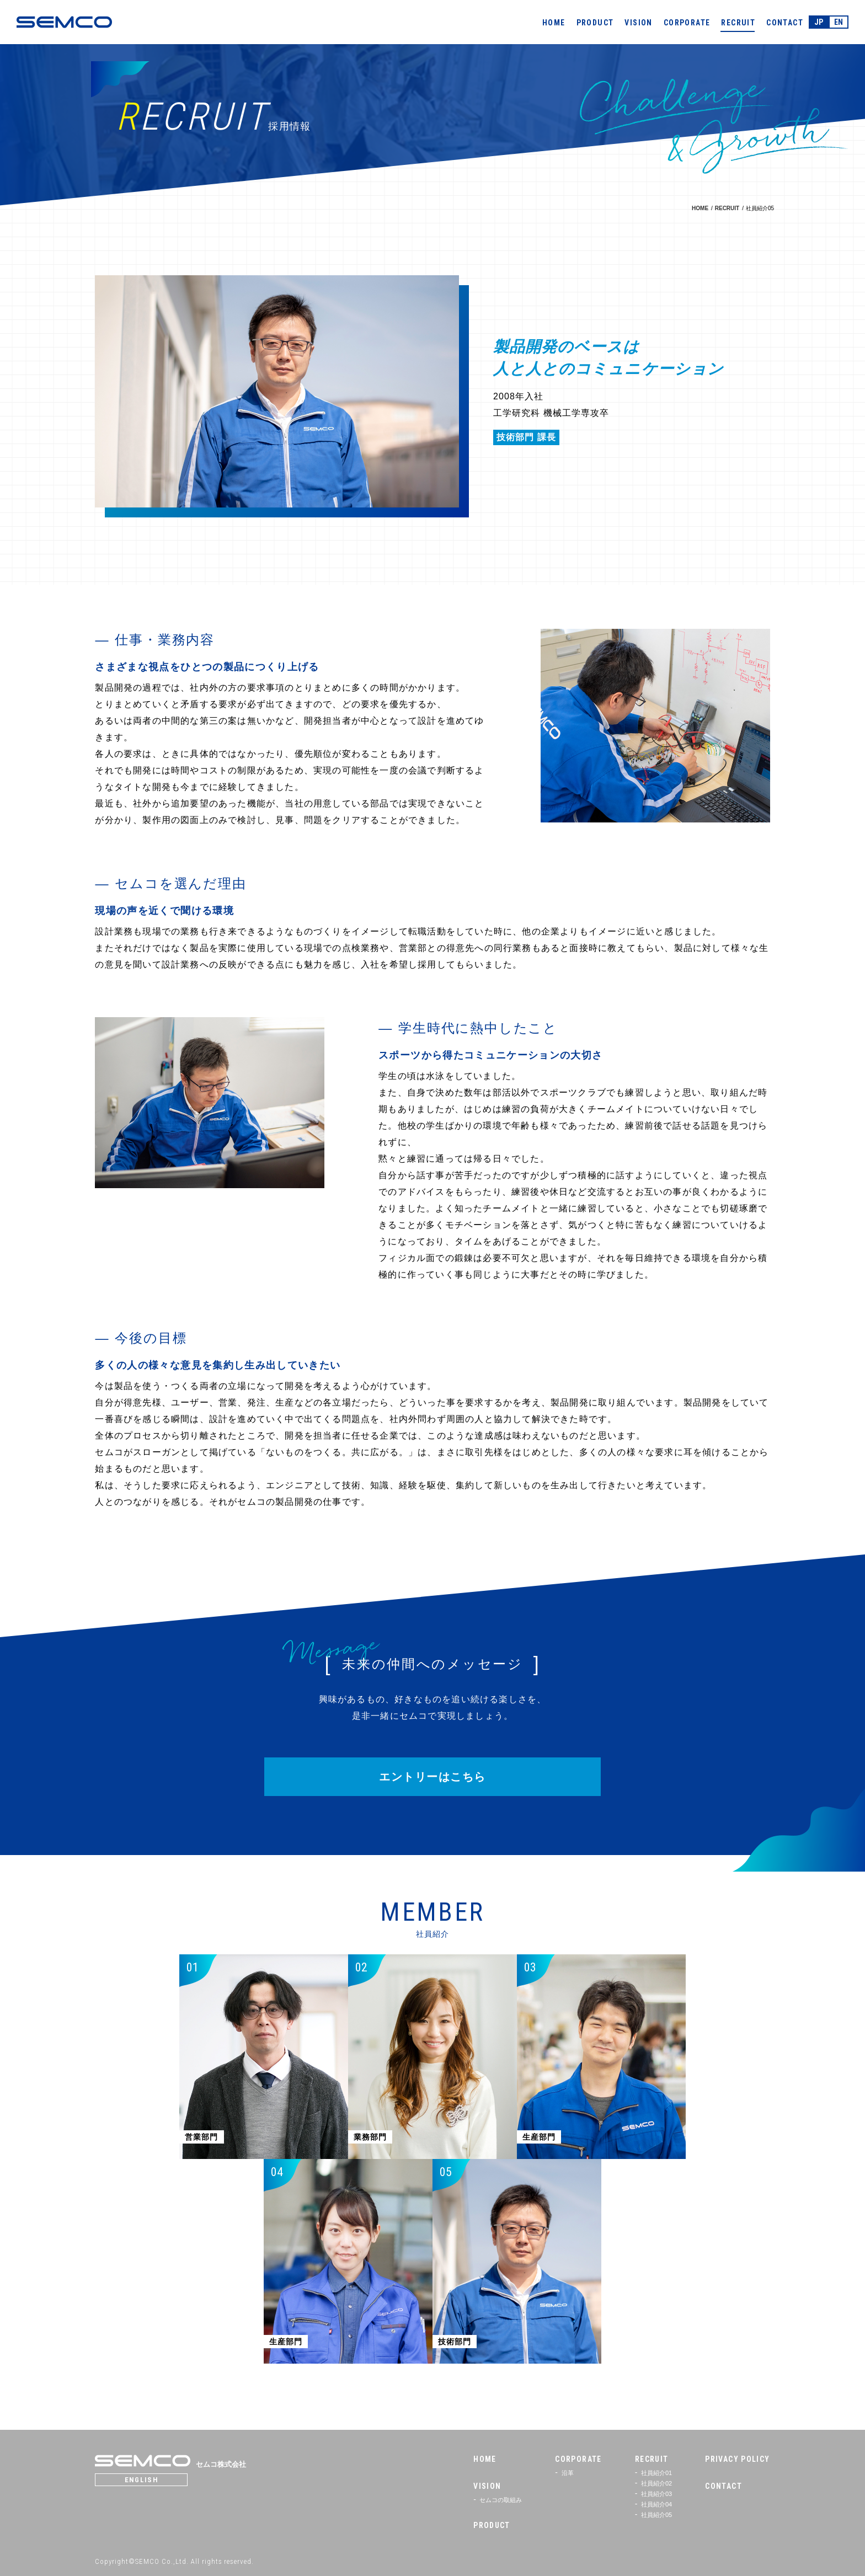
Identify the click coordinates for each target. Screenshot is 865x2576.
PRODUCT (595, 22)
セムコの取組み (500, 2500)
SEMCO (64, 22)
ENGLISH (142, 2480)
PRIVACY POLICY (737, 2459)
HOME (553, 22)
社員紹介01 (656, 2473)
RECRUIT (738, 22)
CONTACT (784, 22)
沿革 (567, 2473)
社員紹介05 (656, 2514)
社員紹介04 (656, 2504)
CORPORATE (687, 22)
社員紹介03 (656, 2494)
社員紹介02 (656, 2483)
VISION (638, 22)
